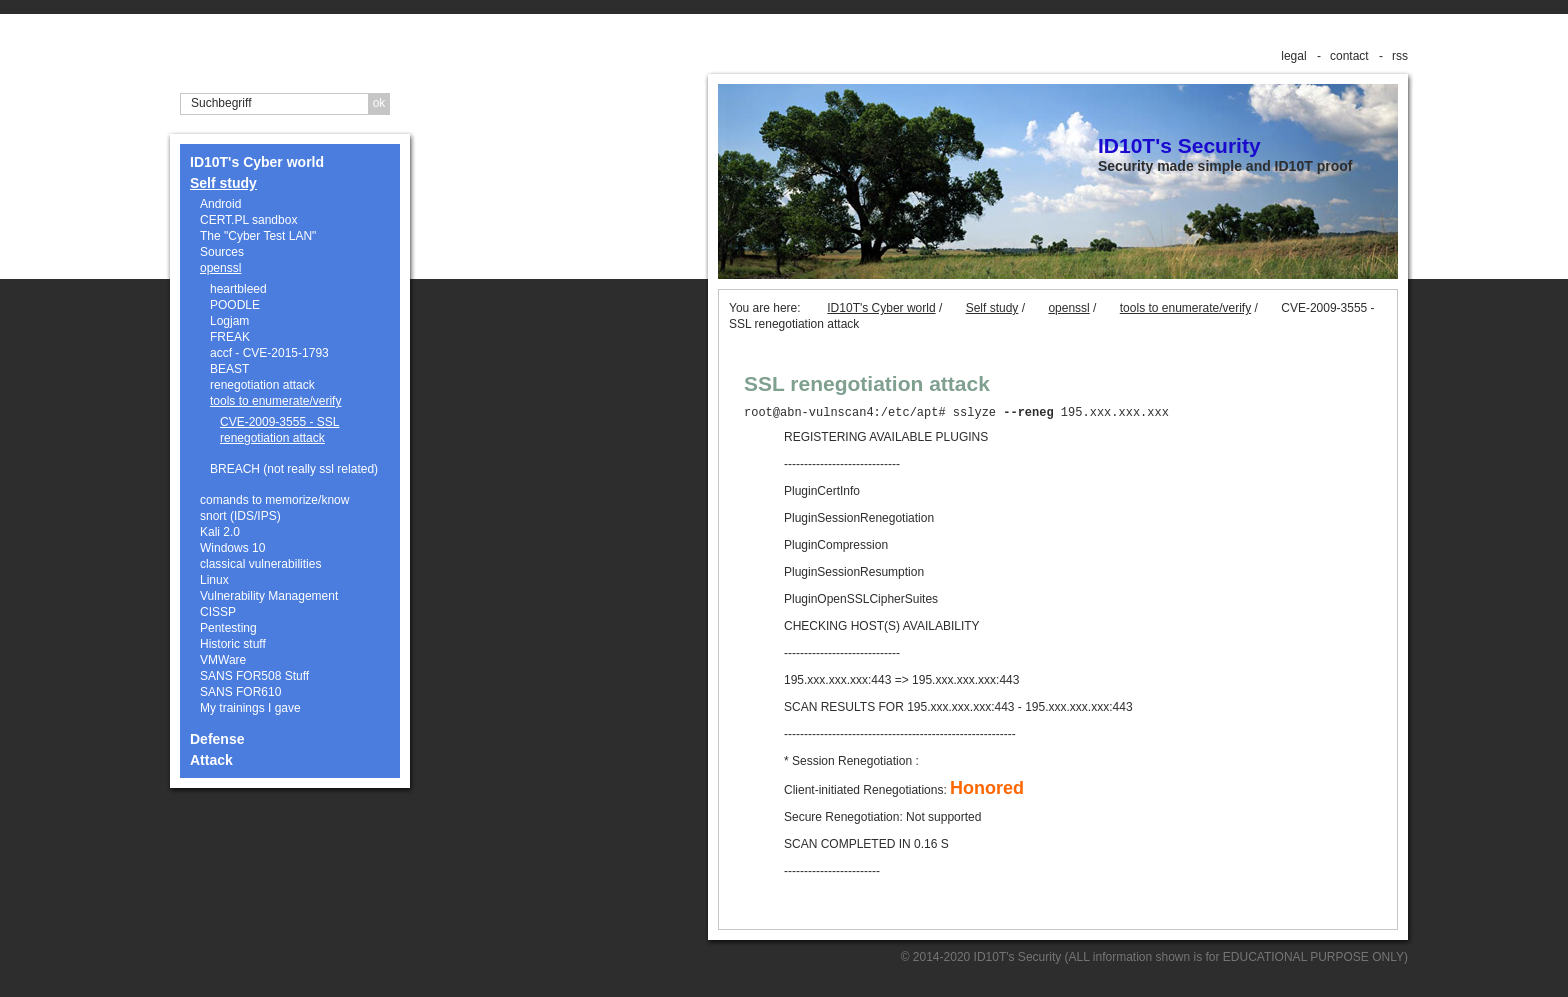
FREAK (230, 337)
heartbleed (238, 289)
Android (220, 204)
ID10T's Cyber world (257, 162)
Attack (211, 760)
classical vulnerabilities (260, 564)
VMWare (223, 660)
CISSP (218, 612)
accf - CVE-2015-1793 (269, 353)
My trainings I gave (250, 708)
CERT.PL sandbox (248, 220)
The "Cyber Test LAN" (258, 236)
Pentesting (228, 628)
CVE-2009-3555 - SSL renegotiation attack (279, 430)
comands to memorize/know (274, 500)
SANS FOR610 (240, 692)
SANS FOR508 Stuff (254, 676)
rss (1400, 56)
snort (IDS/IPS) (240, 516)
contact (1349, 56)
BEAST (229, 369)
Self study (223, 183)
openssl (220, 268)
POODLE (235, 305)
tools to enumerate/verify (275, 401)
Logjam (229, 321)
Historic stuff (233, 644)
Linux (214, 580)
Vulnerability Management (269, 596)
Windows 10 (232, 548)
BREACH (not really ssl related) (294, 469)
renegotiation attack (262, 385)
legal (1293, 56)
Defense (217, 739)
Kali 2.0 (220, 532)
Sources (222, 252)
